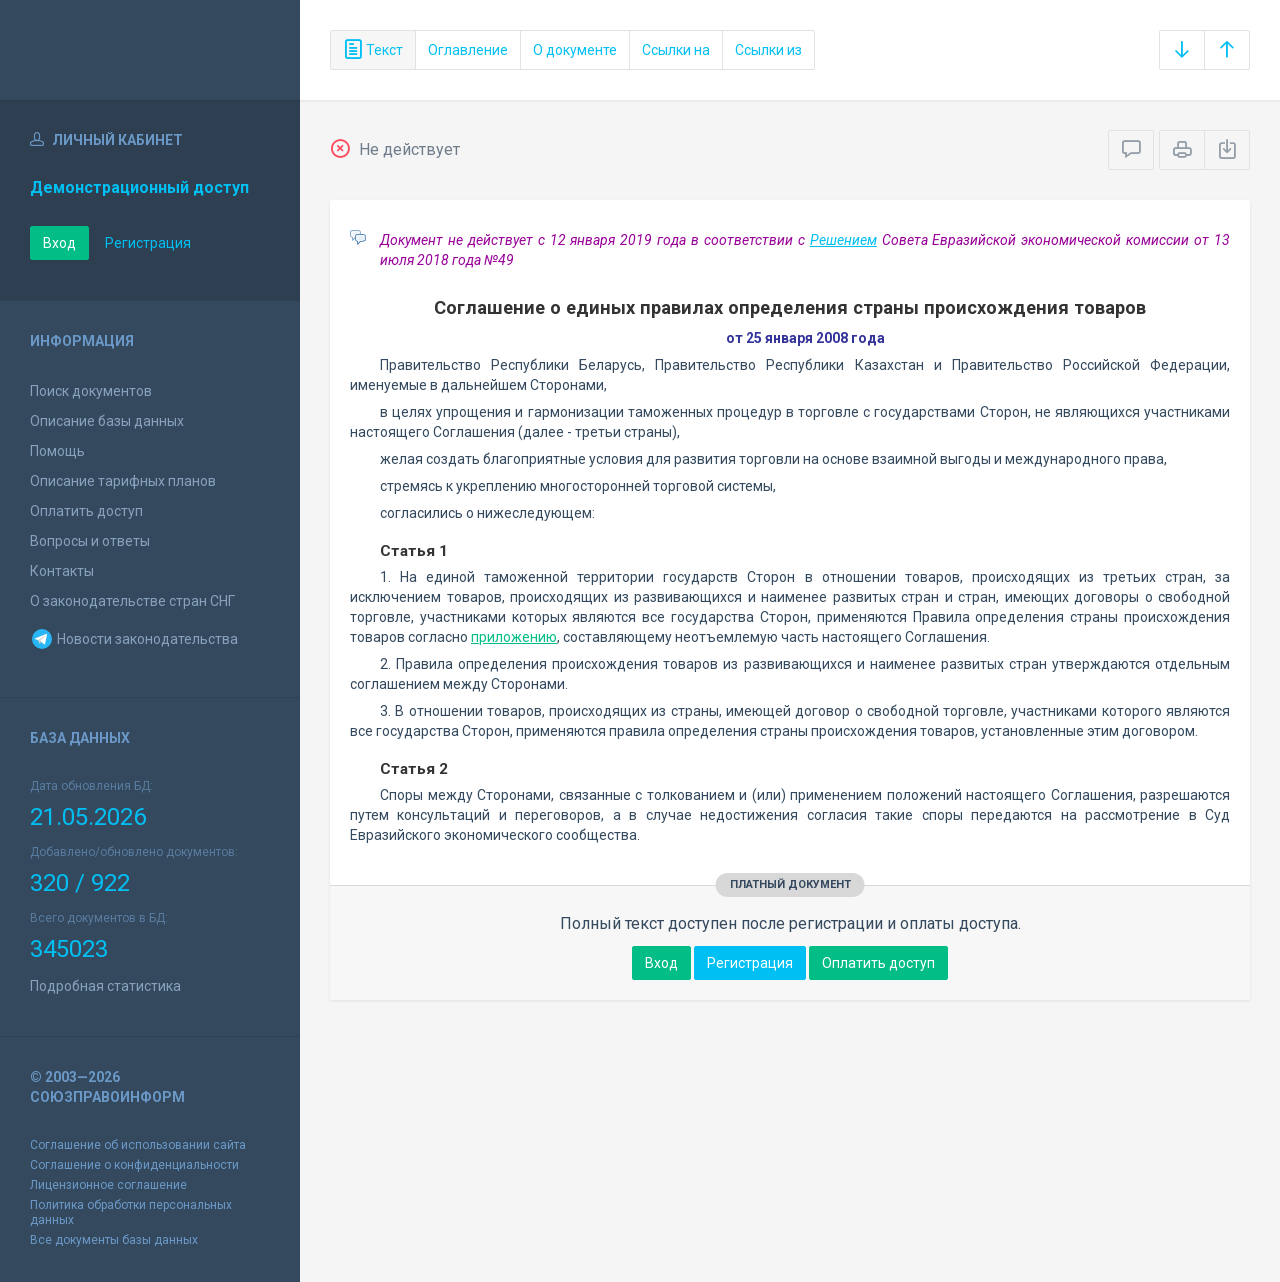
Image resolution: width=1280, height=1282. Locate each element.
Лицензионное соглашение (108, 1185)
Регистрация (148, 243)
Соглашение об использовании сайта (138, 1145)
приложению (514, 637)
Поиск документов (91, 391)
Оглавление (468, 50)
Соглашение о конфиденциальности (134, 1165)
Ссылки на (676, 50)
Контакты (62, 571)
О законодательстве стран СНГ (132, 601)
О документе (575, 50)
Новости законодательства (134, 639)
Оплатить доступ (86, 511)
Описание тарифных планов (123, 481)
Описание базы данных (107, 421)
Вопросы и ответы (90, 541)
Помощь (57, 451)
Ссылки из (768, 50)
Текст (373, 50)
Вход (59, 243)
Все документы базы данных (114, 1240)
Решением (843, 240)
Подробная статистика (105, 986)
